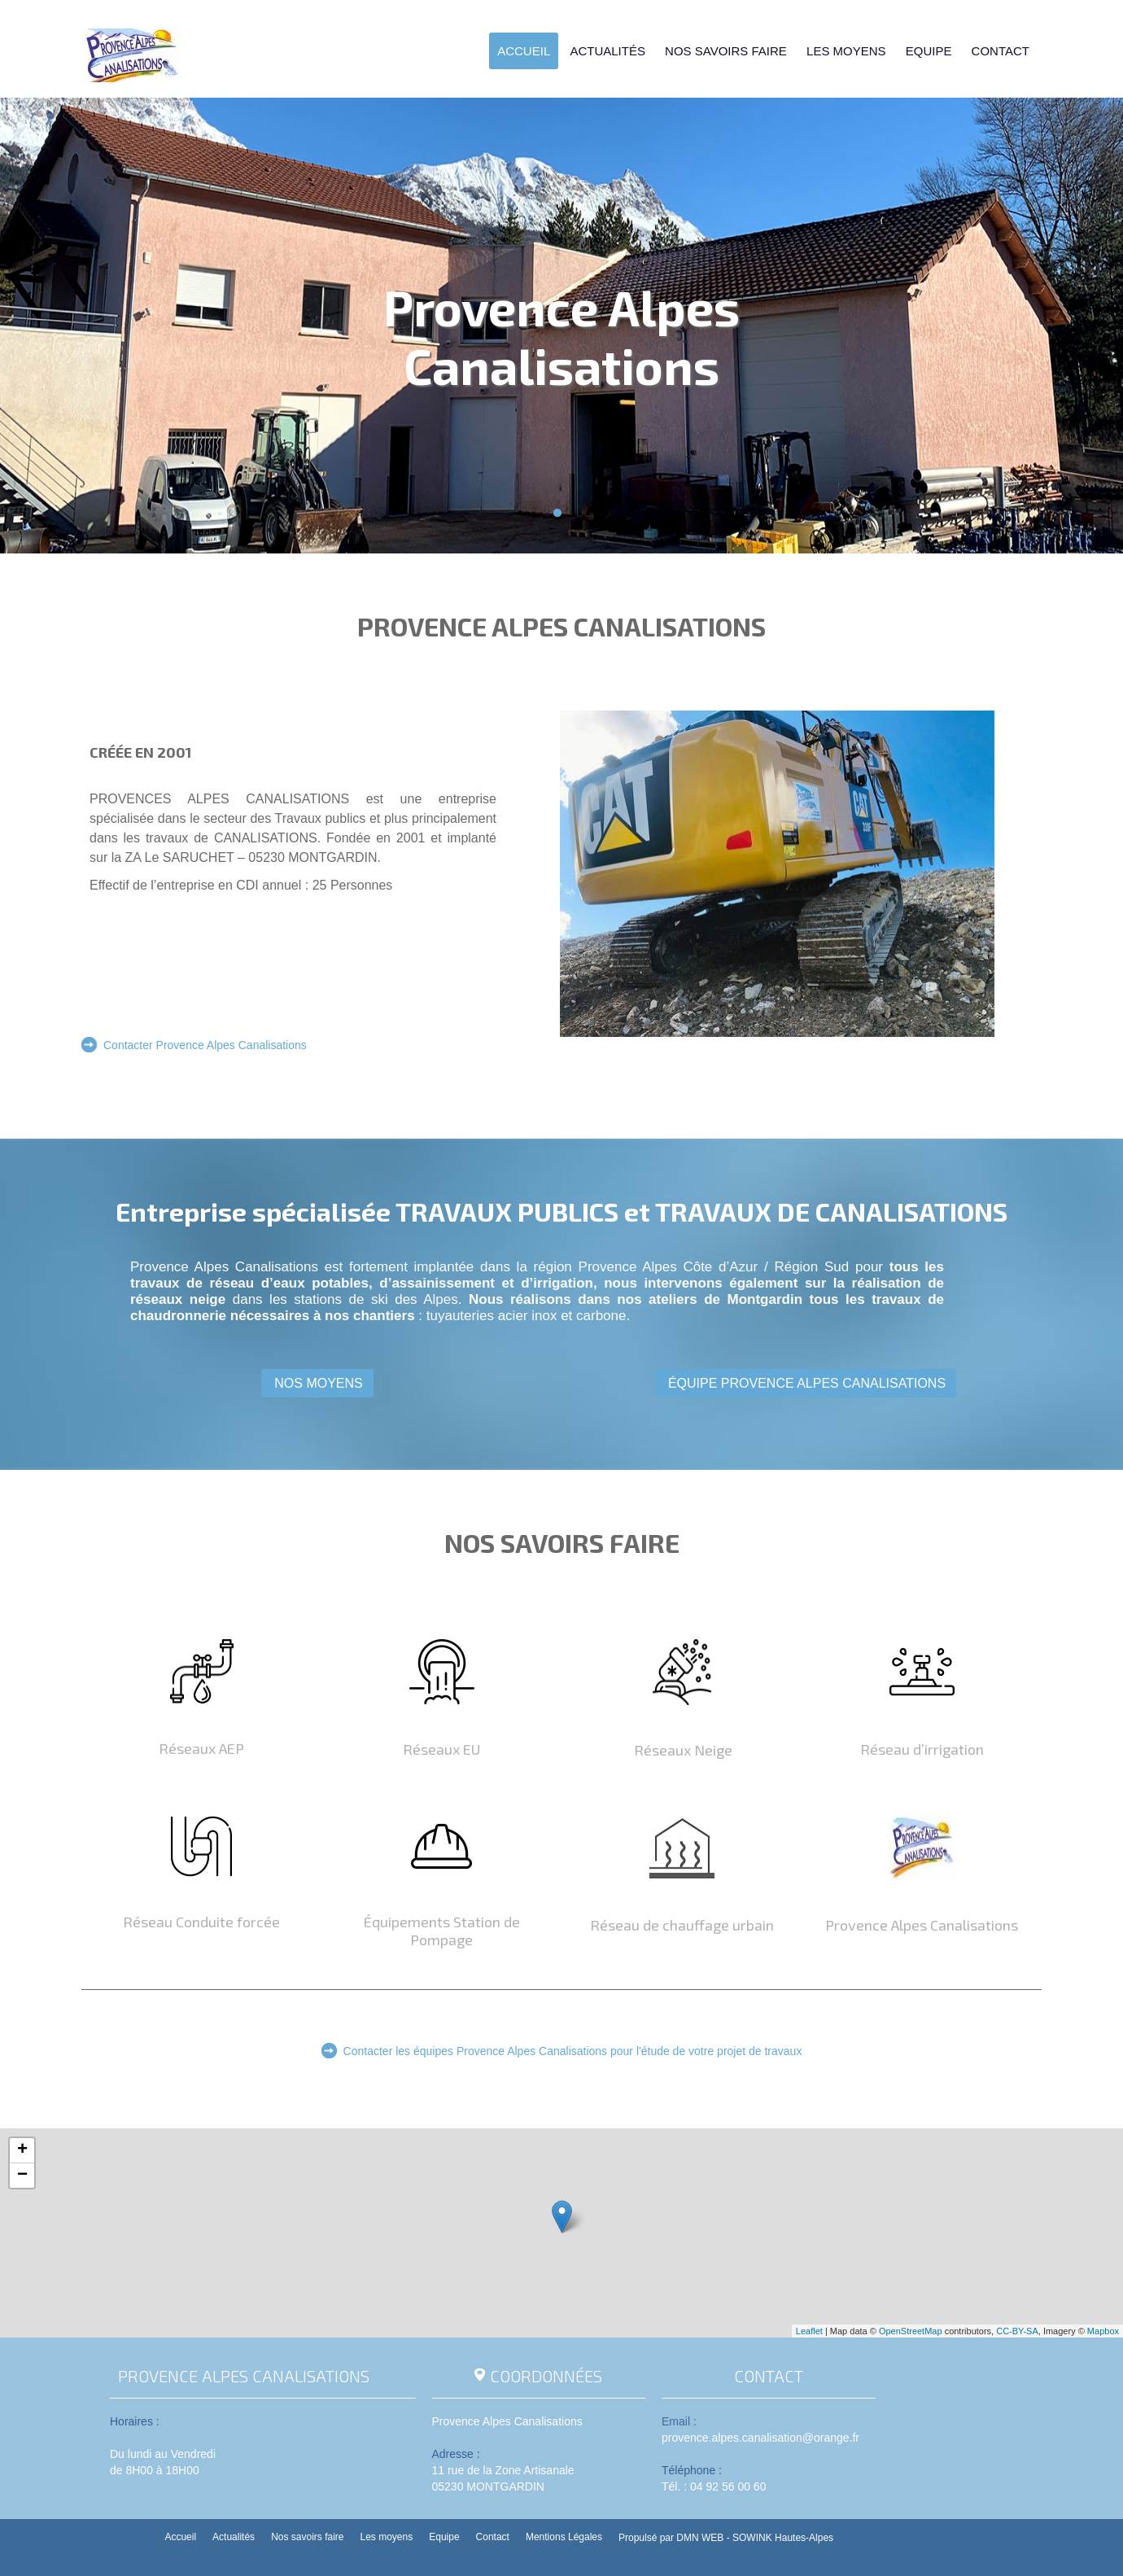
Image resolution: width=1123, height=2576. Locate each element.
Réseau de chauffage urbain (682, 1925)
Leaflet (809, 2331)
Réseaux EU (441, 1749)
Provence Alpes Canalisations (921, 1925)
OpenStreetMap (910, 2331)
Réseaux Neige (681, 1750)
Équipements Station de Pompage (442, 1930)
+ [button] (22, 2150)
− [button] (22, 2175)
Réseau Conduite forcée (201, 1922)
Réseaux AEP (201, 1748)
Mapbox (1103, 2331)
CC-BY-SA (1017, 2331)
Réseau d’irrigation (922, 1749)
